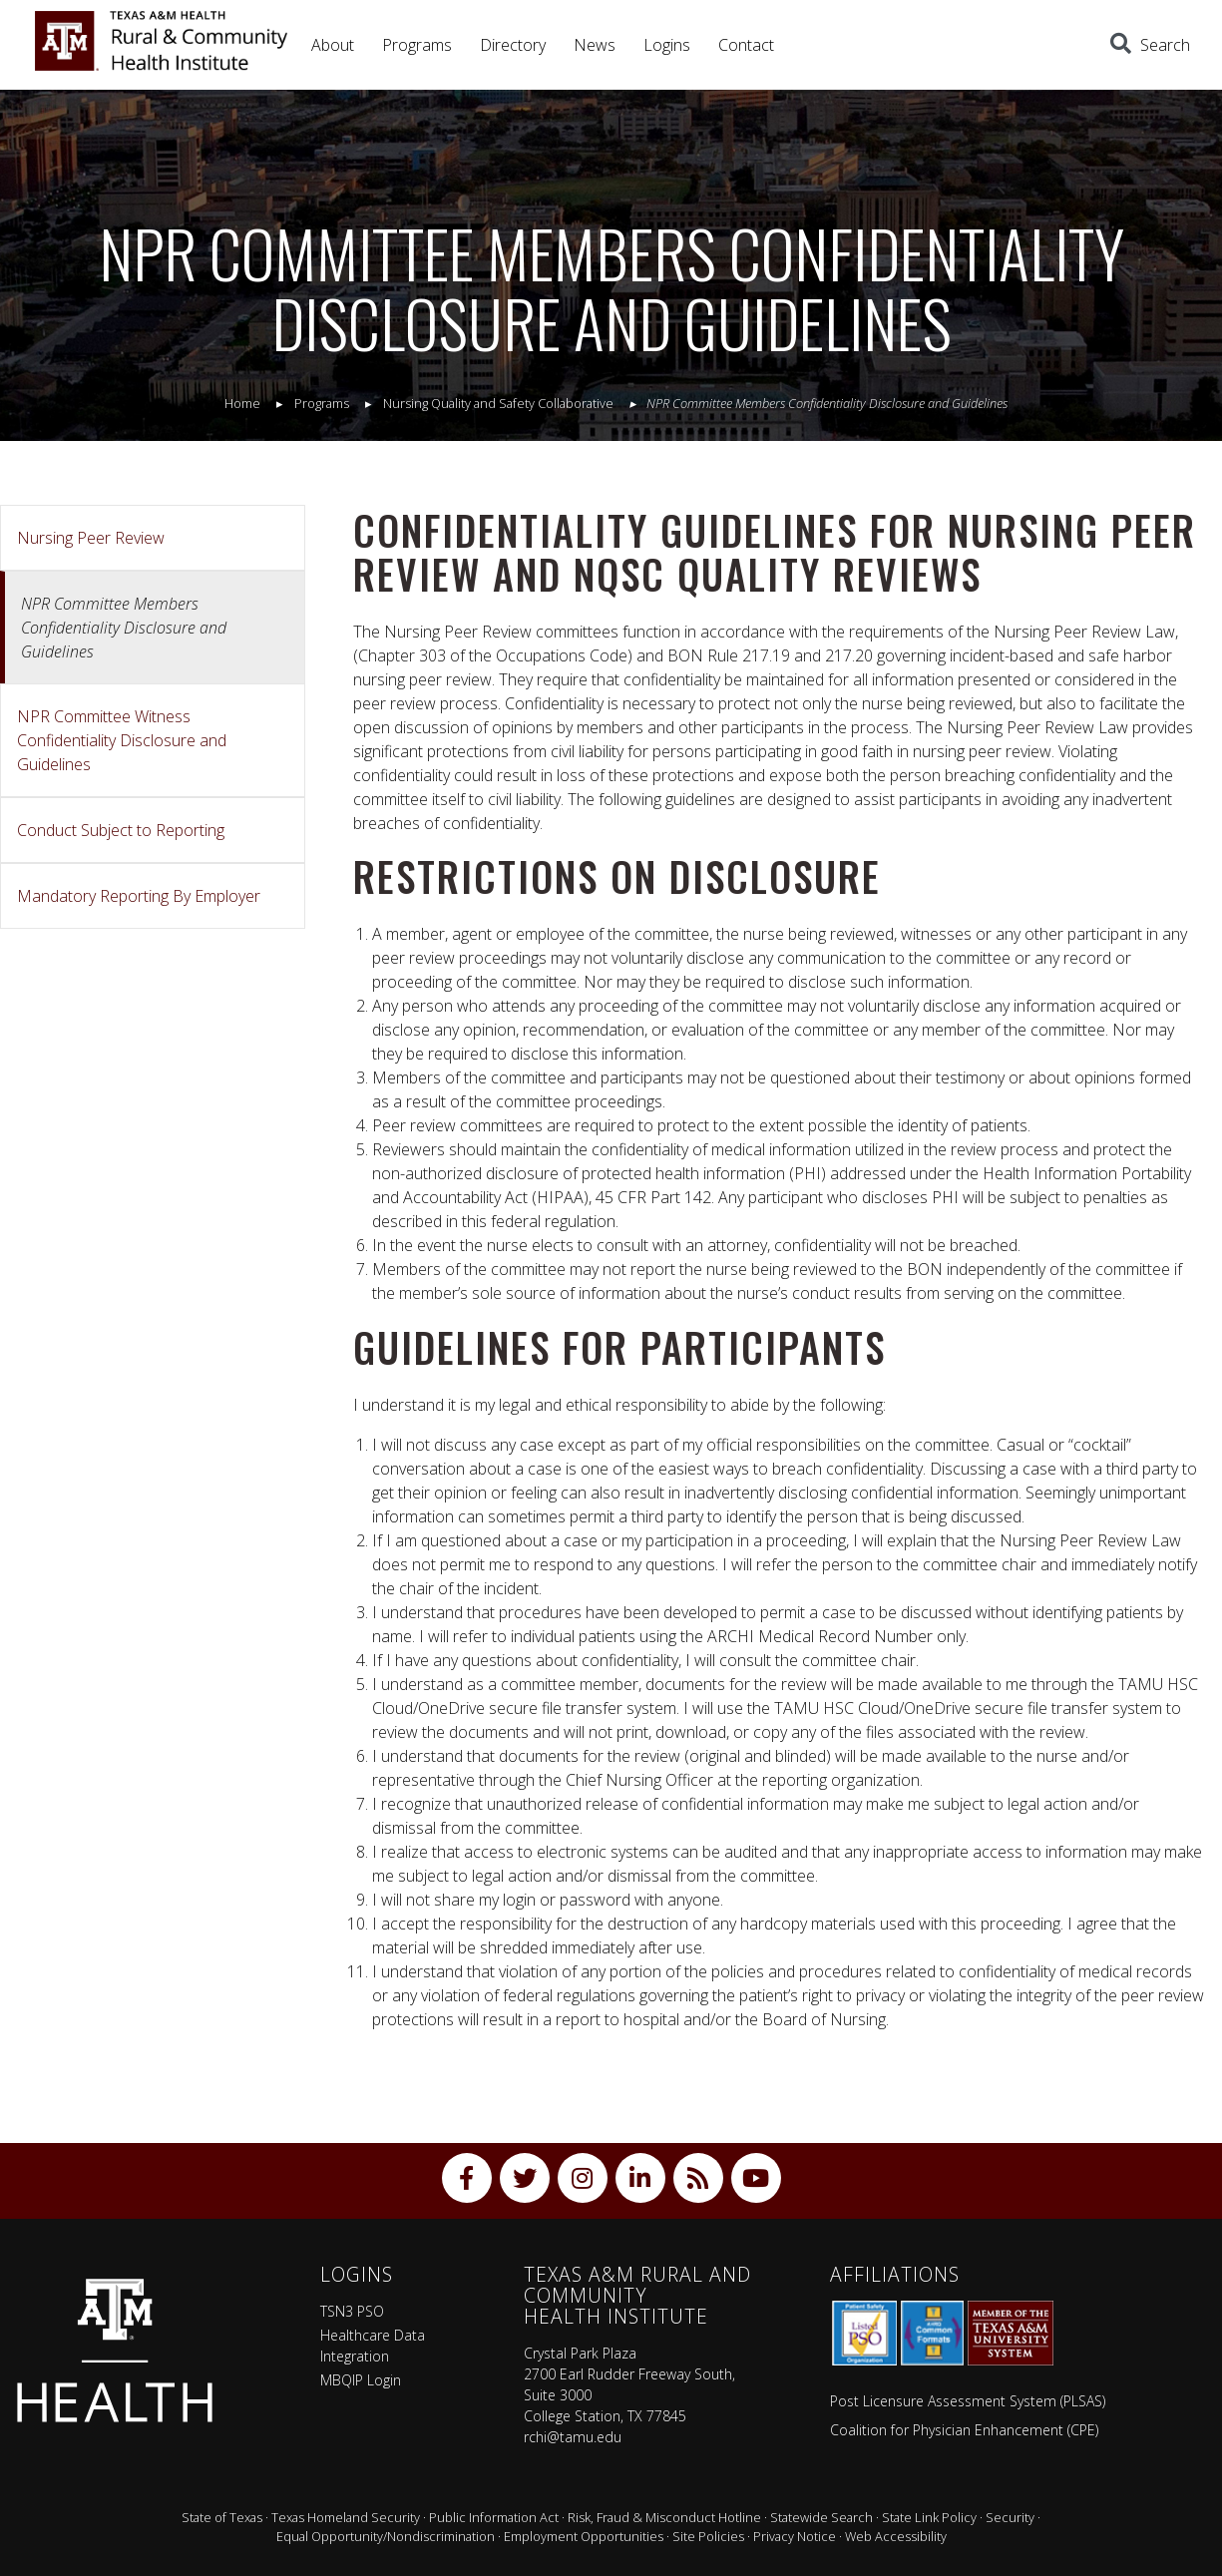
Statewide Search (821, 2517)
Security (1010, 2517)
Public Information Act (494, 2517)
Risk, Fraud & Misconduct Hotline (664, 2517)
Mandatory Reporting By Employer (138, 896)
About (332, 45)
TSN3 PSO (352, 2311)
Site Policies (708, 2536)
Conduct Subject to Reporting (120, 830)
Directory (513, 45)
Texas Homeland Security (345, 2517)
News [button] (594, 45)
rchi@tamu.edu (572, 2436)
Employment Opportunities (583, 2536)
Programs (417, 45)
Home (242, 403)
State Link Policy (929, 2517)
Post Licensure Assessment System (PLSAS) (967, 2400)
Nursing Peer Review (91, 538)
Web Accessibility (896, 2536)
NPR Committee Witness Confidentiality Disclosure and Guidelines (121, 740)
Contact (746, 45)
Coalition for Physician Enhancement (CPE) (964, 2429)
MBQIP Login (360, 2379)
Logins (666, 45)
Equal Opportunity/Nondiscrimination (385, 2536)
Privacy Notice (794, 2536)
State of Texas (222, 2517)
